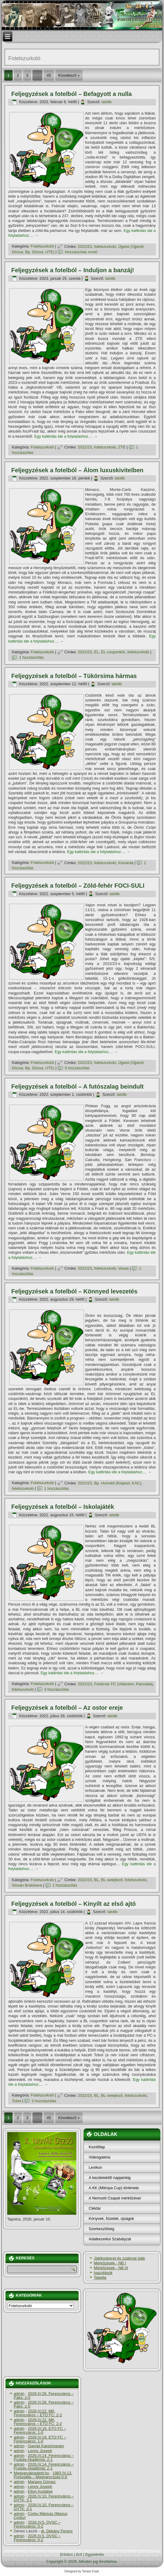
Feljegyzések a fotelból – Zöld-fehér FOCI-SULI (77, 885)
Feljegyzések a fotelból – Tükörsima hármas (74, 676)
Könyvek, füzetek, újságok (111, 2218)
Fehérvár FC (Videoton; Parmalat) (123, 1684)
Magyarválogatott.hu (31, 2473)
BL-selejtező (112, 1880)
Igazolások (103, 2272)
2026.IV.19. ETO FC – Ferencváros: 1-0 (40, 2430)
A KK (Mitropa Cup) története (114, 2188)
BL (96, 1880)
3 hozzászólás (56, 1689)
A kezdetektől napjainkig (109, 2177)
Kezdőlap (97, 2147)
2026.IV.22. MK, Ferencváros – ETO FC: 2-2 (38, 2413)
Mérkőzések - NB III (111, 2268)
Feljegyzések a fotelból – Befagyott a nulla (71, 94)
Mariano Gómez (42, 2481)
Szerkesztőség (101, 2228)
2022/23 (85, 246)
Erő (79, 2554)
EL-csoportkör (113, 652)
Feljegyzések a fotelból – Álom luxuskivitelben (77, 470)
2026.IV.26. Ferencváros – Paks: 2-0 (44, 2395)
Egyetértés (94, 2554)
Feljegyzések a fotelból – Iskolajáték (62, 1506)
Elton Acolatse (40, 2491)
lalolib (106, 102)
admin (19, 2393)
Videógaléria (99, 2157)
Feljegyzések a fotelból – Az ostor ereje (67, 1707)
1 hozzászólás (31, 657)
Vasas (123, 1268)
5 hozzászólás (77, 1068)
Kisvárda (126, 863)
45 (49, 75)
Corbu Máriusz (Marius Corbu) (40, 2515)
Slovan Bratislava (27, 1885)
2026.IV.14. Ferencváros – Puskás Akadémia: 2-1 (44, 2457)
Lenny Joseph (40, 2450)
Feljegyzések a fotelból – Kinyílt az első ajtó (73, 1903)
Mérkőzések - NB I (110, 2263)
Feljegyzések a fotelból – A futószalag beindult (77, 1086)
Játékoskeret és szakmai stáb (119, 2258)
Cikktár (95, 2208)
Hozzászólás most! (81, 252)
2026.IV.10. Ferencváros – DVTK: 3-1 (44, 2498)
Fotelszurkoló (42, 246)
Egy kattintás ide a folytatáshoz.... (65, 436)
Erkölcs (66, 2554)
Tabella (100, 2277)
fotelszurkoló (105, 246)
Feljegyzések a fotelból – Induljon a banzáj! (72, 270)
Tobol (16, 2101)
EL (96, 652)
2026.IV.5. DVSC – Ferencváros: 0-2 (37, 2524)
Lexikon (95, 2167)
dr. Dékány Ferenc (57, 2531)
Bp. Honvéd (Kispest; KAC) (117, 1483)
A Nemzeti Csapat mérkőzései (115, 2198)
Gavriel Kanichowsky (46, 2446)
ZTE (122, 447)
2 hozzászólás (44, 2101)
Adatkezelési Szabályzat (110, 2239)
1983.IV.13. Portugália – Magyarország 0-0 (43, 2475)
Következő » (69, 75)
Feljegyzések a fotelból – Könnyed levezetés (74, 1291)
